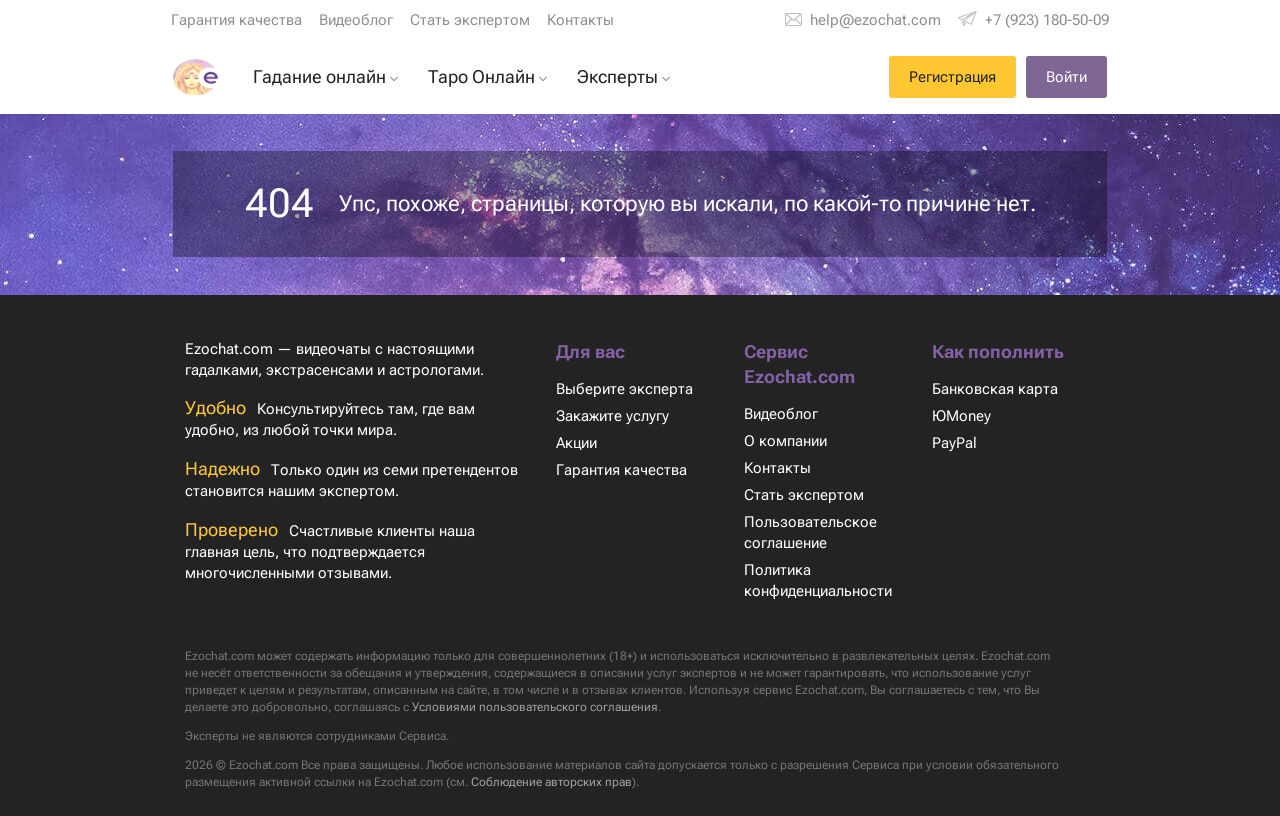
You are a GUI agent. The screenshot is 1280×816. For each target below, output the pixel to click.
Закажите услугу (613, 416)
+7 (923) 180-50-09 (1046, 20)
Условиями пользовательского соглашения (703, 707)
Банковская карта (994, 389)
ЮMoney (961, 416)
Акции (578, 443)
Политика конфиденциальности (820, 580)
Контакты (579, 20)
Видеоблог (356, 20)
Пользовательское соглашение (809, 532)
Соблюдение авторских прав (649, 782)
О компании (785, 441)
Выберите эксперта (623, 389)
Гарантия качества (236, 20)
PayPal (954, 443)
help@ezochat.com (876, 20)
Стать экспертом (468, 20)
